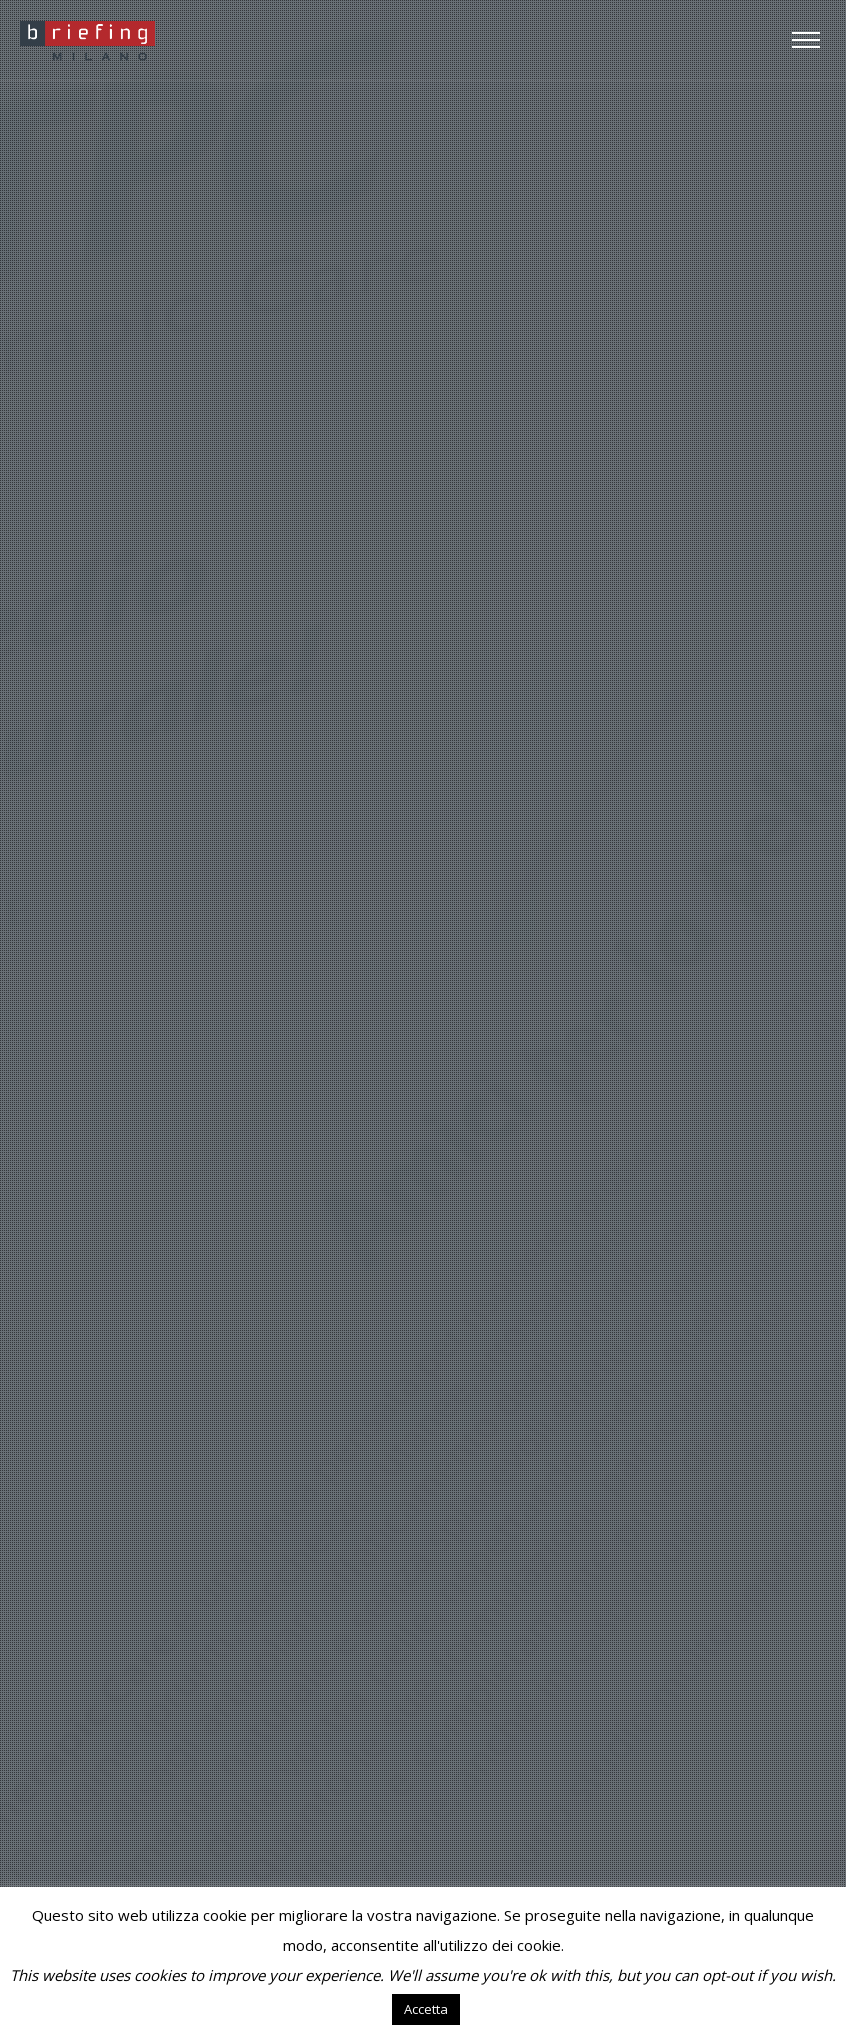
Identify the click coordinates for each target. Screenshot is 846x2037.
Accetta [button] (426, 2009)
